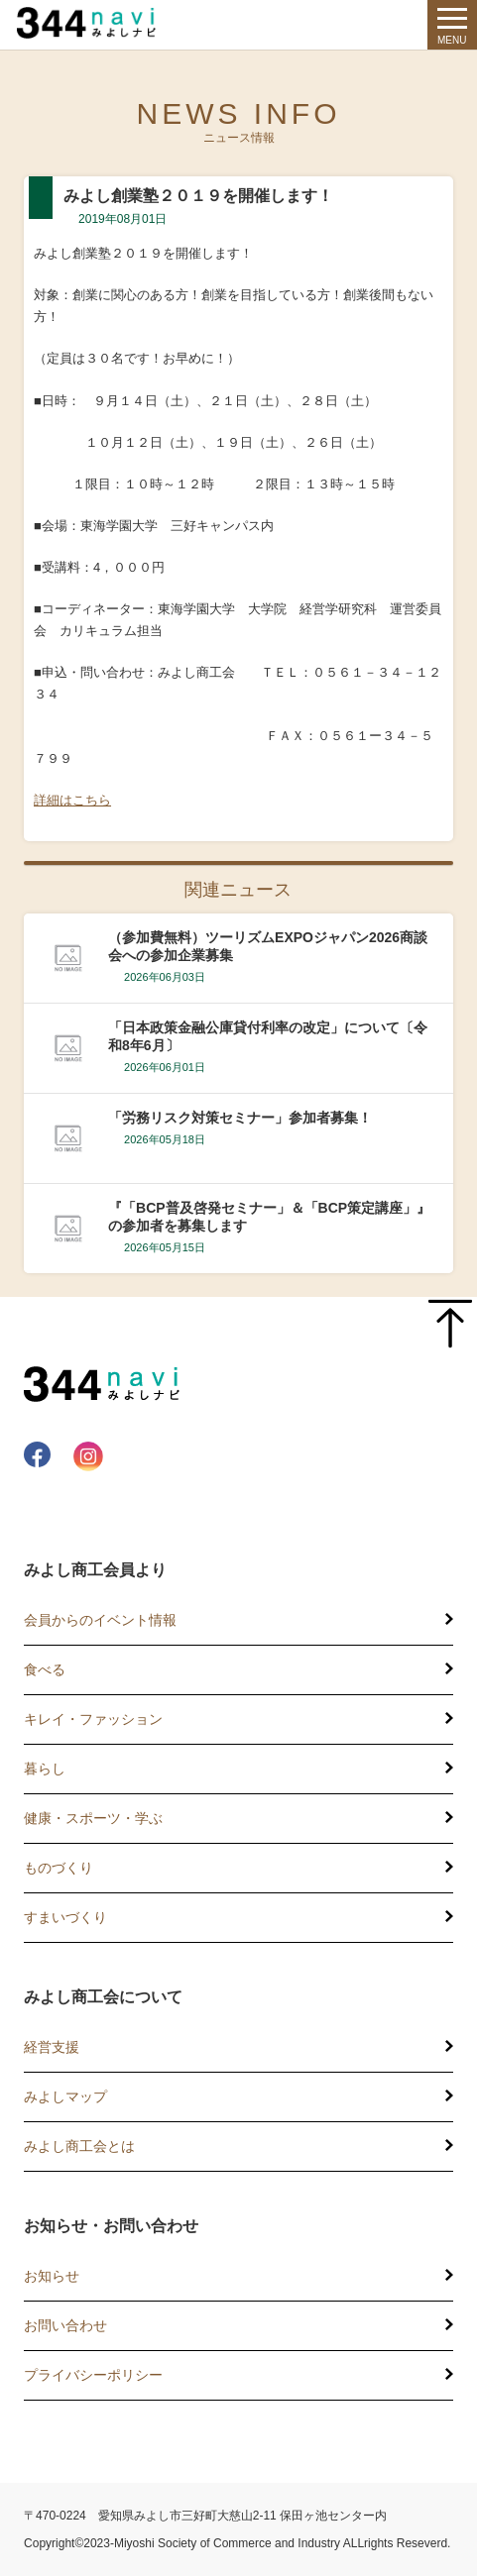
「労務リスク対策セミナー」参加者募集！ (240, 1118)
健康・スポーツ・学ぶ (93, 1818)
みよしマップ (65, 2096)
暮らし (44, 1768)
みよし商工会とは (79, 2146)
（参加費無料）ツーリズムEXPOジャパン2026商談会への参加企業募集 (267, 946)
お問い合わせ (65, 2325)
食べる (44, 1669)
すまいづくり (65, 1917)
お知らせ (51, 2276)
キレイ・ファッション (93, 1719)
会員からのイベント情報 (100, 1620)
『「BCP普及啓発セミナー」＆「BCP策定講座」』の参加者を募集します (269, 1217)
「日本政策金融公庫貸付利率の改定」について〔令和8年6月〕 (267, 1036)
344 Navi (91, 23)
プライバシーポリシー (93, 2375)
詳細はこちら (72, 800)
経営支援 (51, 2047)
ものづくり (58, 1868)
